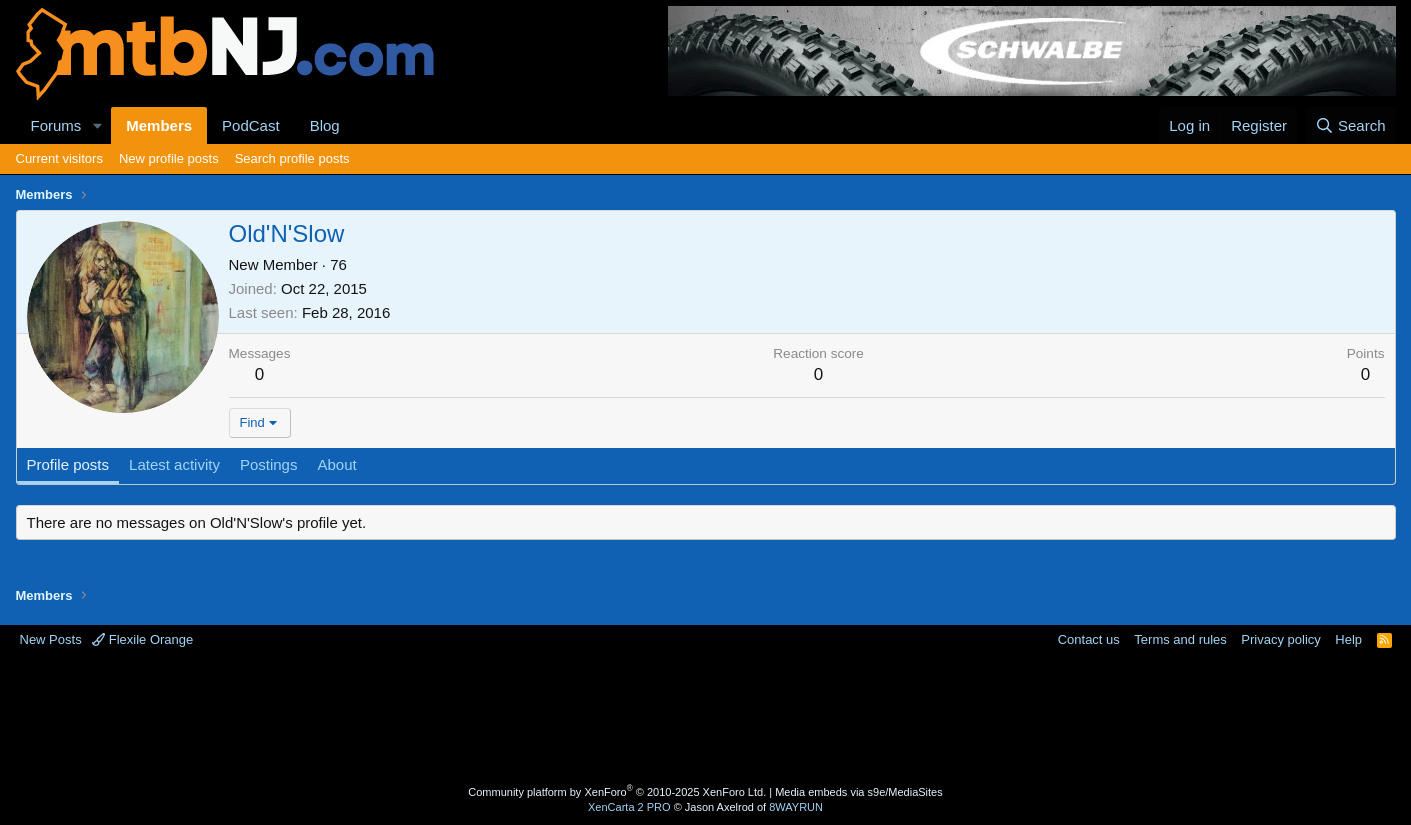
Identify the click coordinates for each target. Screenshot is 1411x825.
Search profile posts (292, 158)
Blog (325, 125)
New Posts (51, 639)
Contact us (1089, 639)
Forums (56, 125)
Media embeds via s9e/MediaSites (859, 792)
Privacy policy (1280, 639)
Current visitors (59, 158)
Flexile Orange (142, 639)
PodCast (251, 125)
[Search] (1350, 125)
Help (1348, 639)
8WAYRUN (796, 807)
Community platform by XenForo (617, 792)
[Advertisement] (627, 714)
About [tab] (336, 464)
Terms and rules (1180, 639)
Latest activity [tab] (174, 464)
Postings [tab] (269, 464)
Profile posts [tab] (68, 464)
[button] (97, 125)
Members (159, 125)
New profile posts (169, 158)
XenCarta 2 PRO (629, 807)
